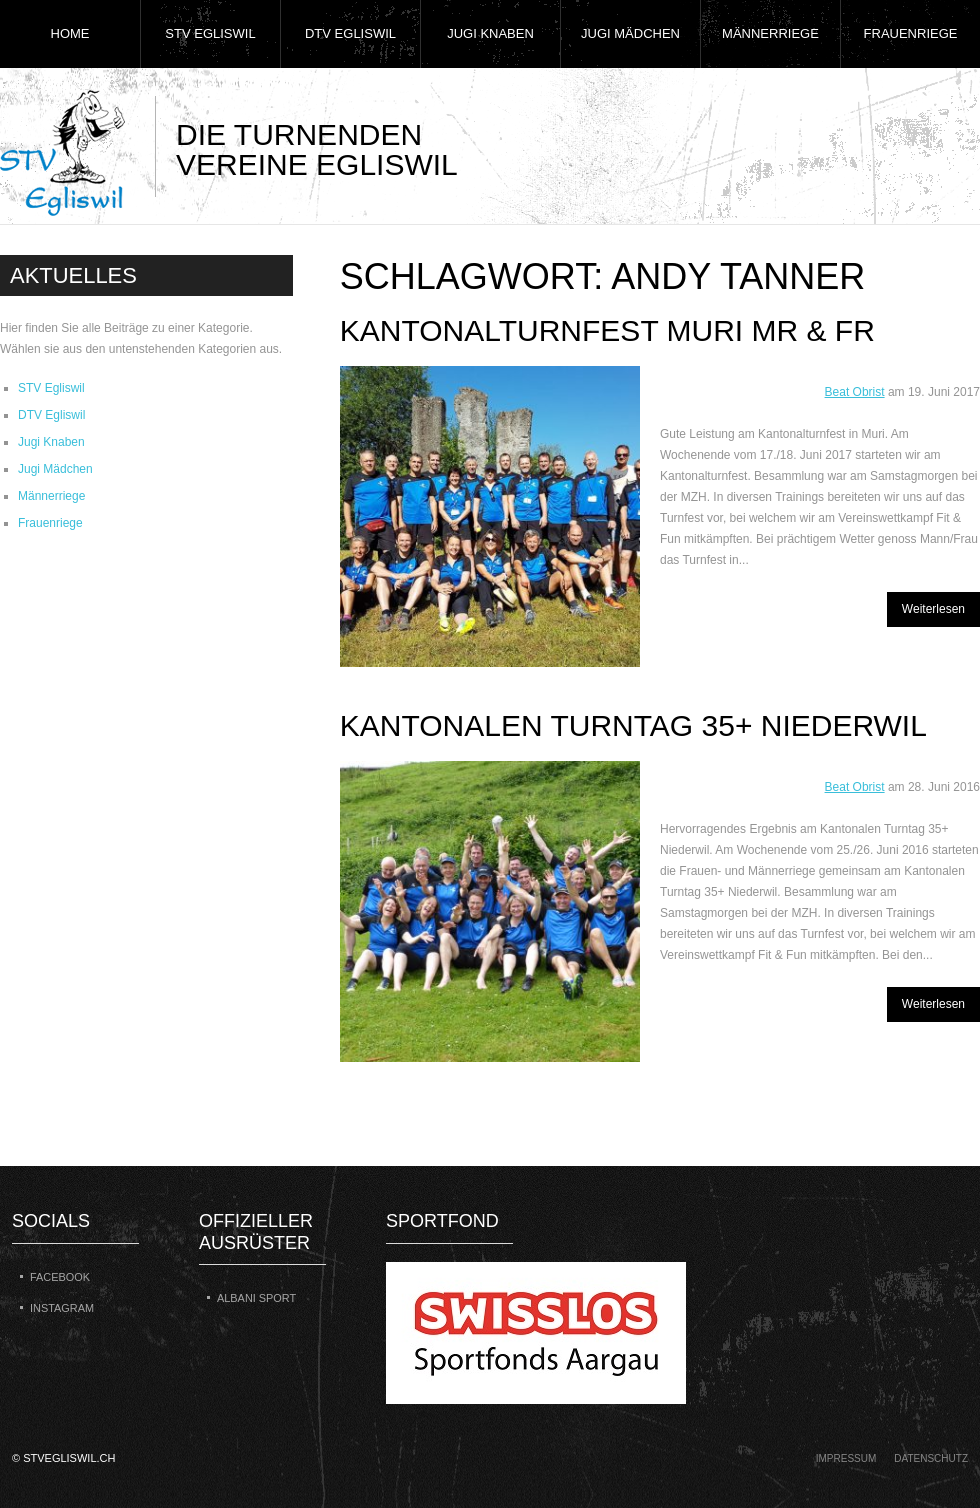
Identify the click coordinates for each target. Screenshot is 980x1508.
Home (70, 33)
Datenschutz (931, 1458)
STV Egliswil (210, 33)
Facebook (60, 1277)
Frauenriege (911, 33)
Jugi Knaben (490, 33)
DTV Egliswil (350, 33)
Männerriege (770, 33)
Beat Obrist (855, 392)
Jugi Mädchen (630, 33)
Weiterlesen (933, 609)
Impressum (846, 1458)
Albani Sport (256, 1298)
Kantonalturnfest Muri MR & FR (607, 330)
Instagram (62, 1308)
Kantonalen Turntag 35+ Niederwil (633, 725)
